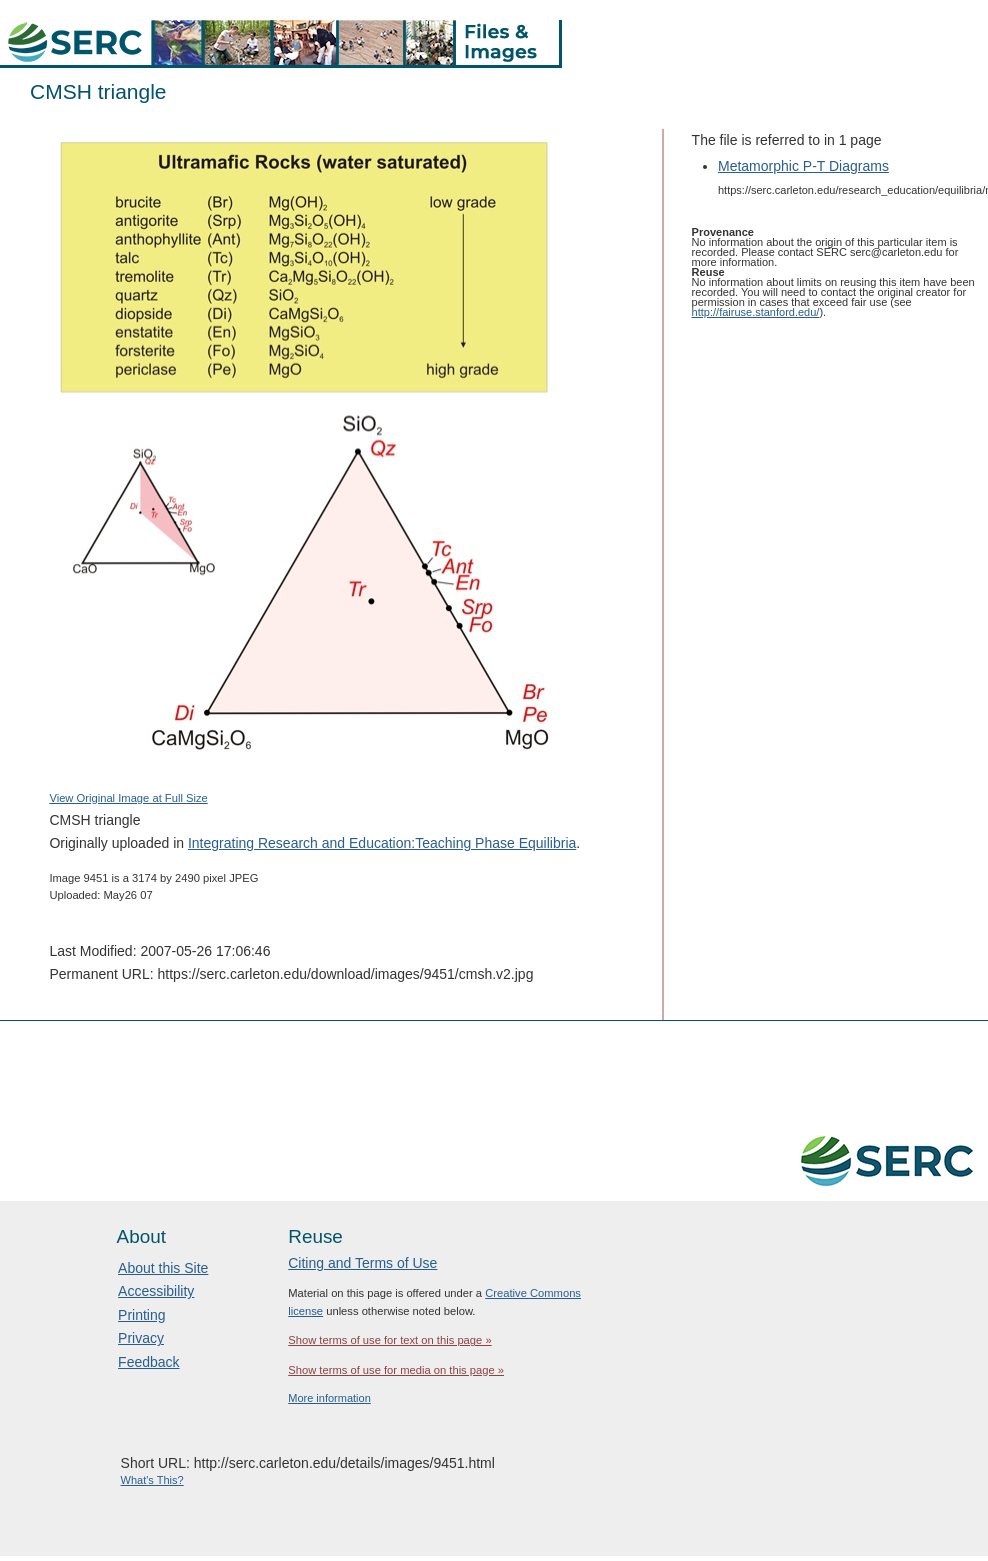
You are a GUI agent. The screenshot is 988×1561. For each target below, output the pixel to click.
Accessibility (156, 1291)
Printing (141, 1315)
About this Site (163, 1268)
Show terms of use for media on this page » (396, 1370)
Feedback (148, 1362)
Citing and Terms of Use (362, 1263)
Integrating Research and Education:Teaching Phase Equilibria (382, 843)
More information (329, 1398)
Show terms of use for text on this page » (389, 1340)
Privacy (141, 1338)
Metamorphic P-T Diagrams (803, 166)
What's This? (152, 1480)
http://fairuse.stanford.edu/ (756, 312)
